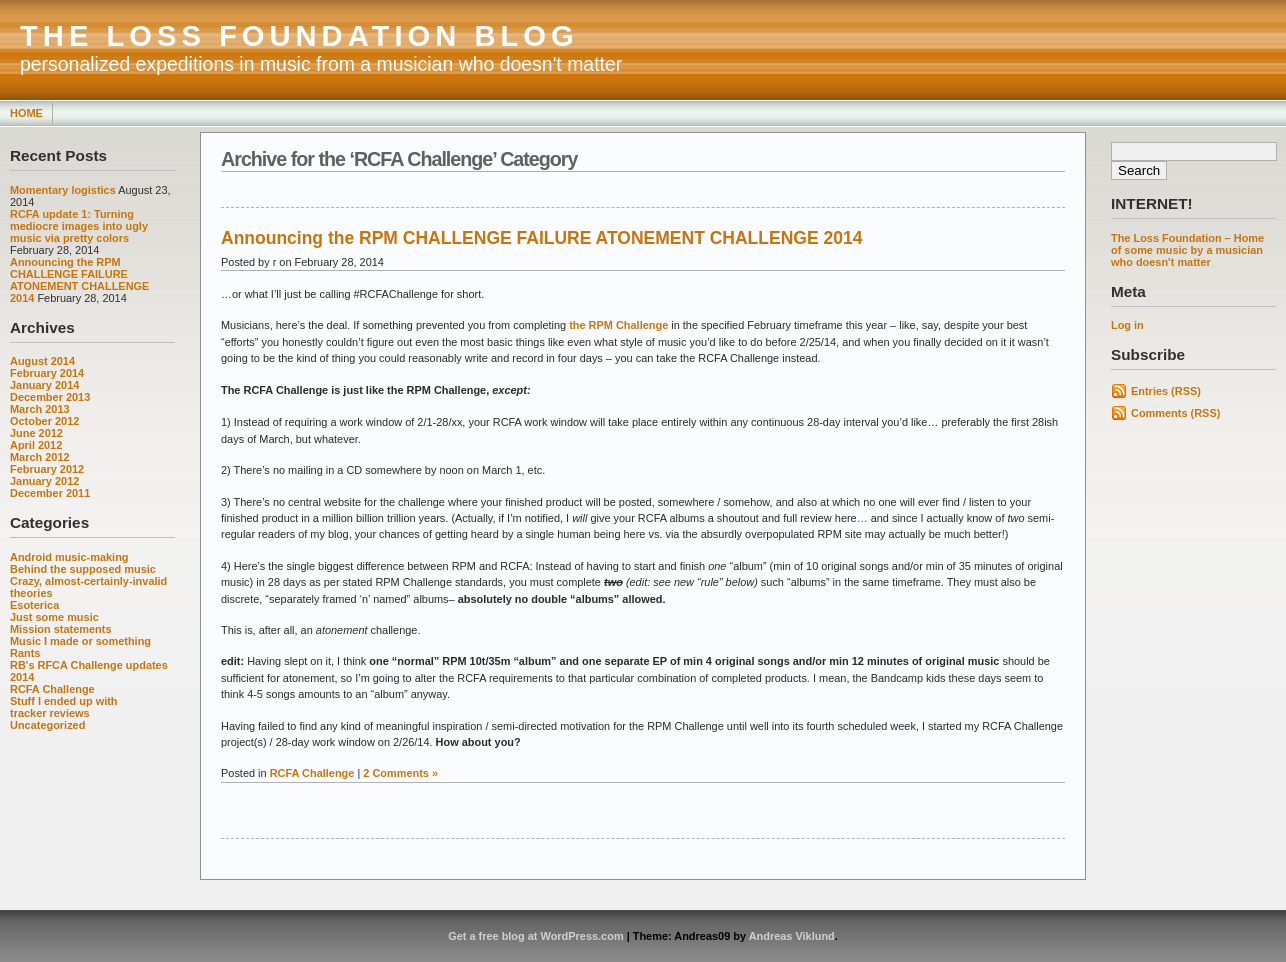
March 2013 (40, 409)
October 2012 (44, 421)
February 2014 (47, 373)
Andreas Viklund (792, 936)
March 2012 (40, 457)
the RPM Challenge (618, 325)
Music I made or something (80, 641)
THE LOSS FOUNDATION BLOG (299, 36)
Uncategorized (47, 725)
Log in (1127, 325)
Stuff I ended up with (64, 701)
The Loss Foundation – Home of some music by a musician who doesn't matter (1187, 250)
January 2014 (44, 385)
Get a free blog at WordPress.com (535, 936)
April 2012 (36, 445)
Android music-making (69, 557)
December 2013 (50, 397)
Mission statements (61, 629)
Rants (25, 653)
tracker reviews (50, 713)
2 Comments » (400, 773)
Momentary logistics (63, 190)
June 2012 (36, 433)
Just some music (54, 617)
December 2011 (50, 493)
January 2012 (44, 481)
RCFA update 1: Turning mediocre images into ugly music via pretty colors (79, 226)
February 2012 (47, 469)
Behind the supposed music (83, 569)
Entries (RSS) (1166, 391)
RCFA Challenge (52, 689)
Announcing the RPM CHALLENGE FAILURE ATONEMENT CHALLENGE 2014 (79, 280)
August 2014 (42, 361)
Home (26, 113)
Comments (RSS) (1175, 413)
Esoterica (34, 605)
